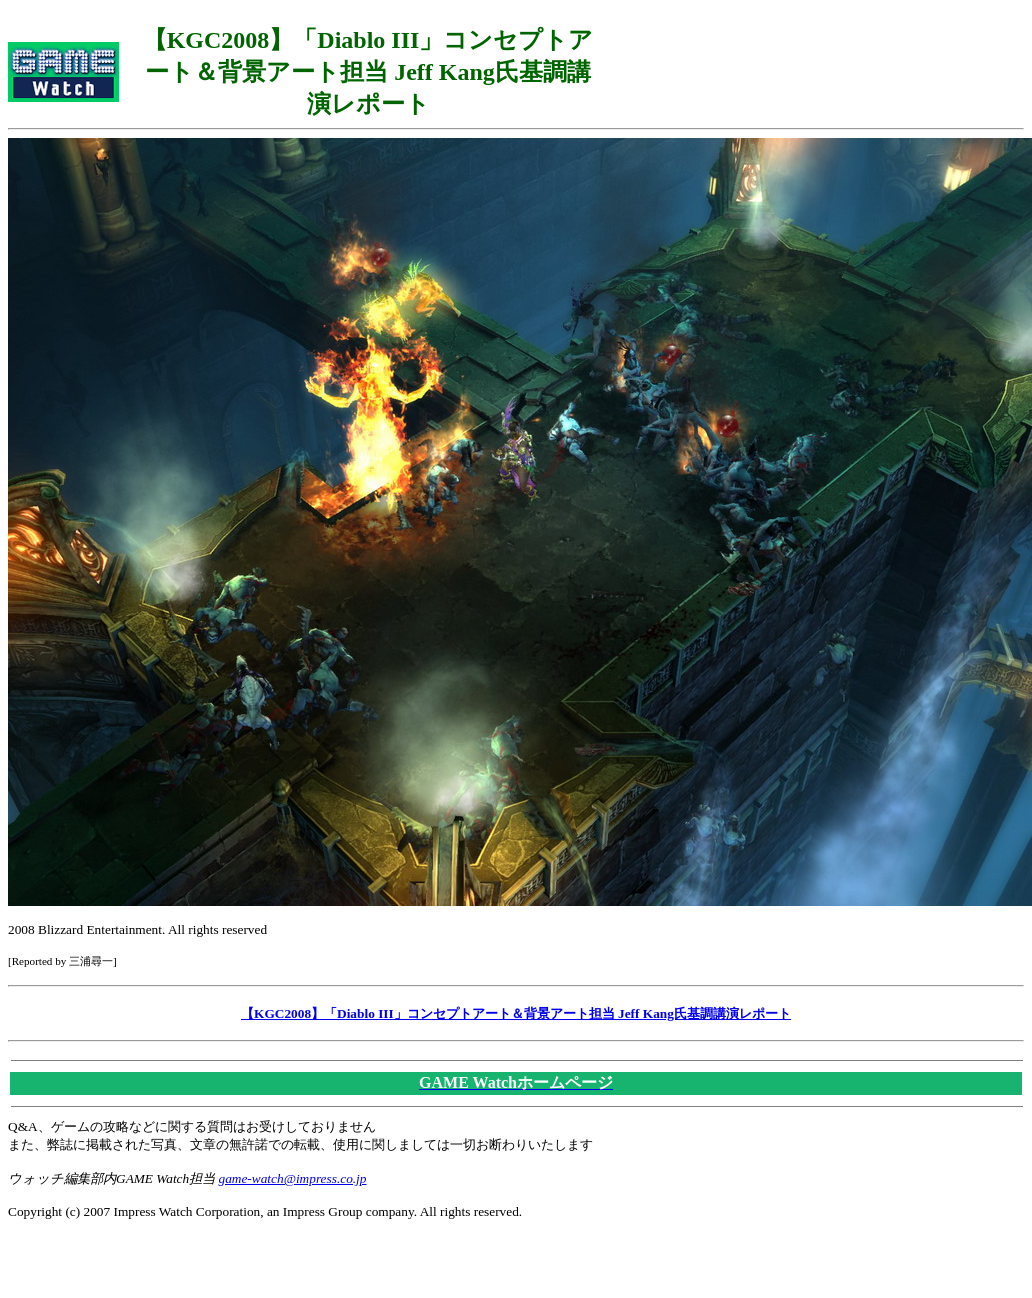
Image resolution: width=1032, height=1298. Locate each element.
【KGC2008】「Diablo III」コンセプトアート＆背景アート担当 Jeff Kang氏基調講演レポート (516, 1013)
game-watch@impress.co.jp (293, 1178)
